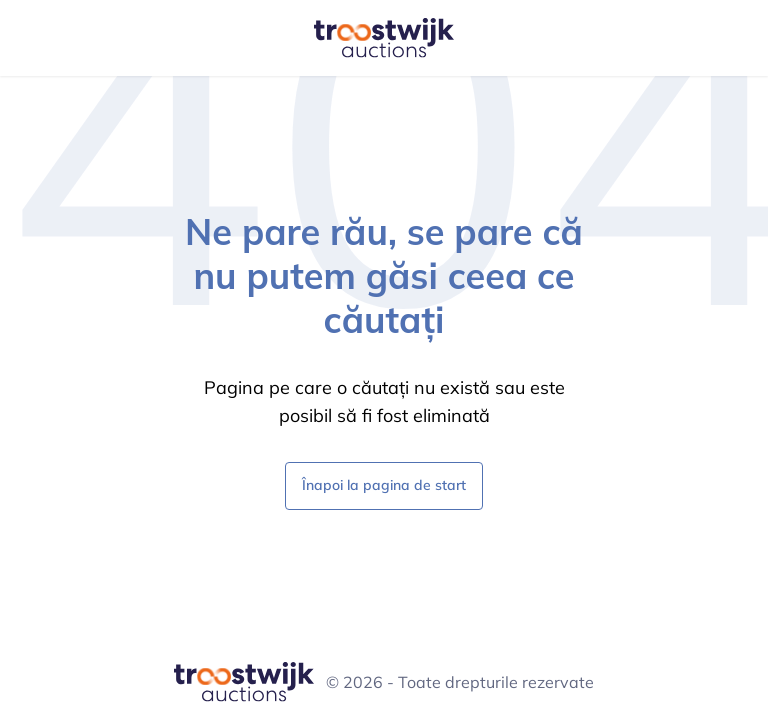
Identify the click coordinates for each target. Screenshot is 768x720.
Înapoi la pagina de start (384, 484)
